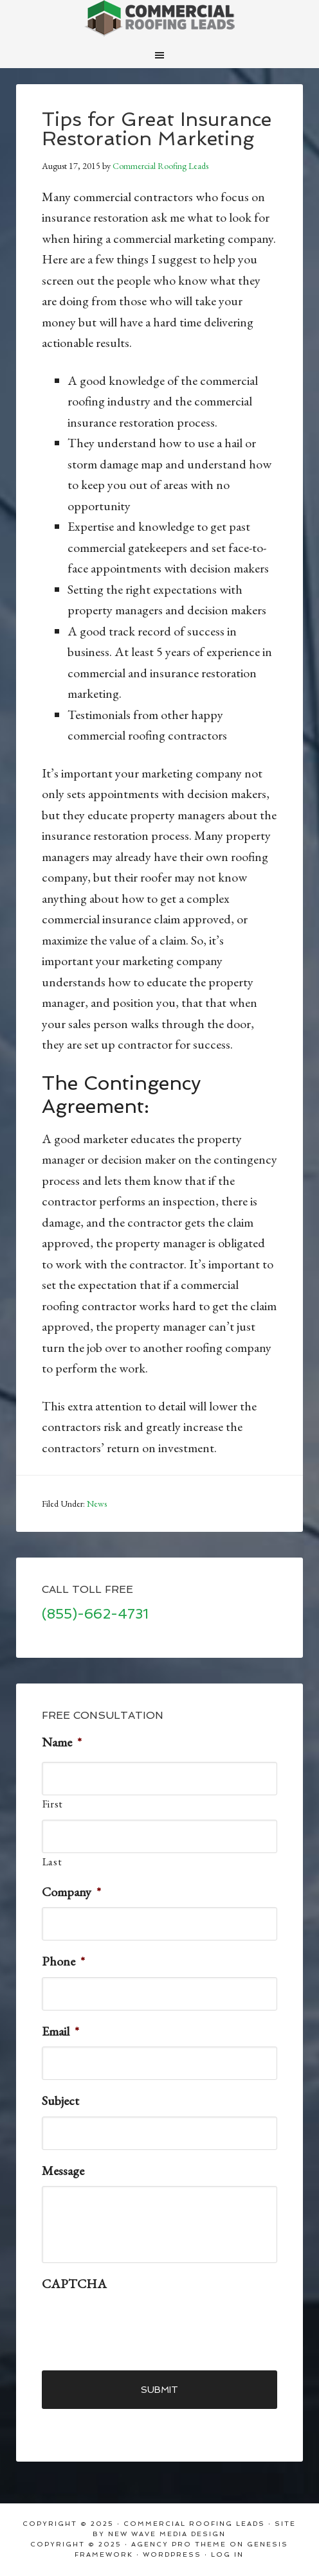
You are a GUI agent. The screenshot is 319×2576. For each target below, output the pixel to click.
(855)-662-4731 (95, 1614)
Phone (63, 1961)
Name (62, 1742)
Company (71, 1891)
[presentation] (139, 2325)
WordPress (172, 2554)
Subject (60, 2100)
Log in (227, 2554)
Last (52, 1862)
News (97, 1503)
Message (63, 2170)
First (52, 1804)
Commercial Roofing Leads (159, 19)
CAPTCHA (74, 2283)
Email (60, 2031)
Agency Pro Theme (178, 2544)
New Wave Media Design (167, 2533)
